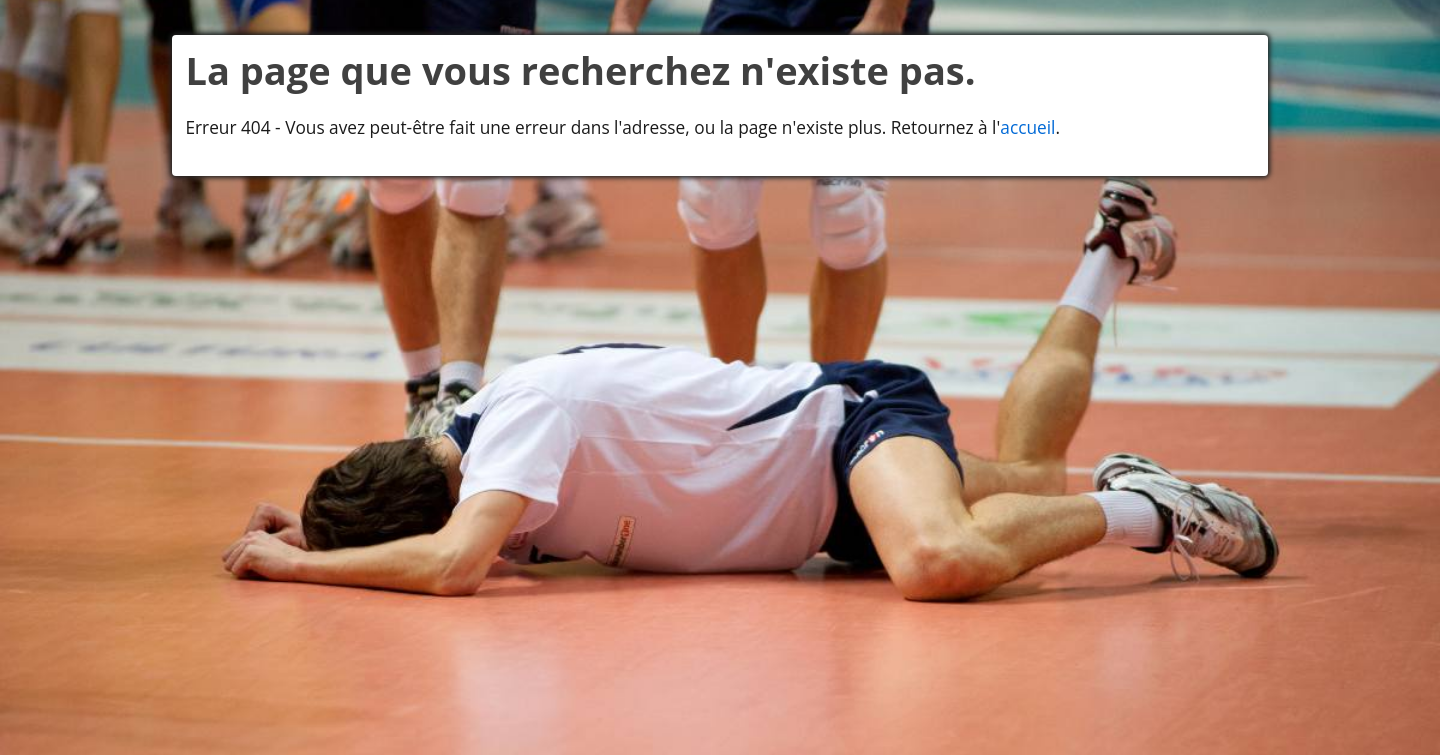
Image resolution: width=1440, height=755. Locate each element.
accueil (1027, 127)
